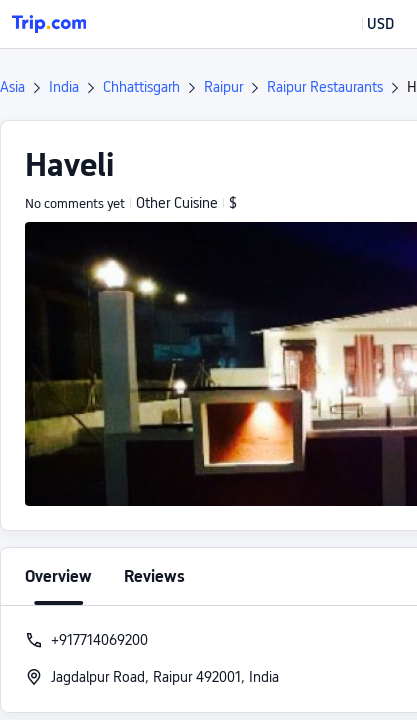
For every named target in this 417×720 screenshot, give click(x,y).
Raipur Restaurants (325, 87)
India (64, 87)
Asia (12, 87)
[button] (366, 24)
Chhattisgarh (141, 87)
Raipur (223, 87)
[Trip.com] (49, 24)
